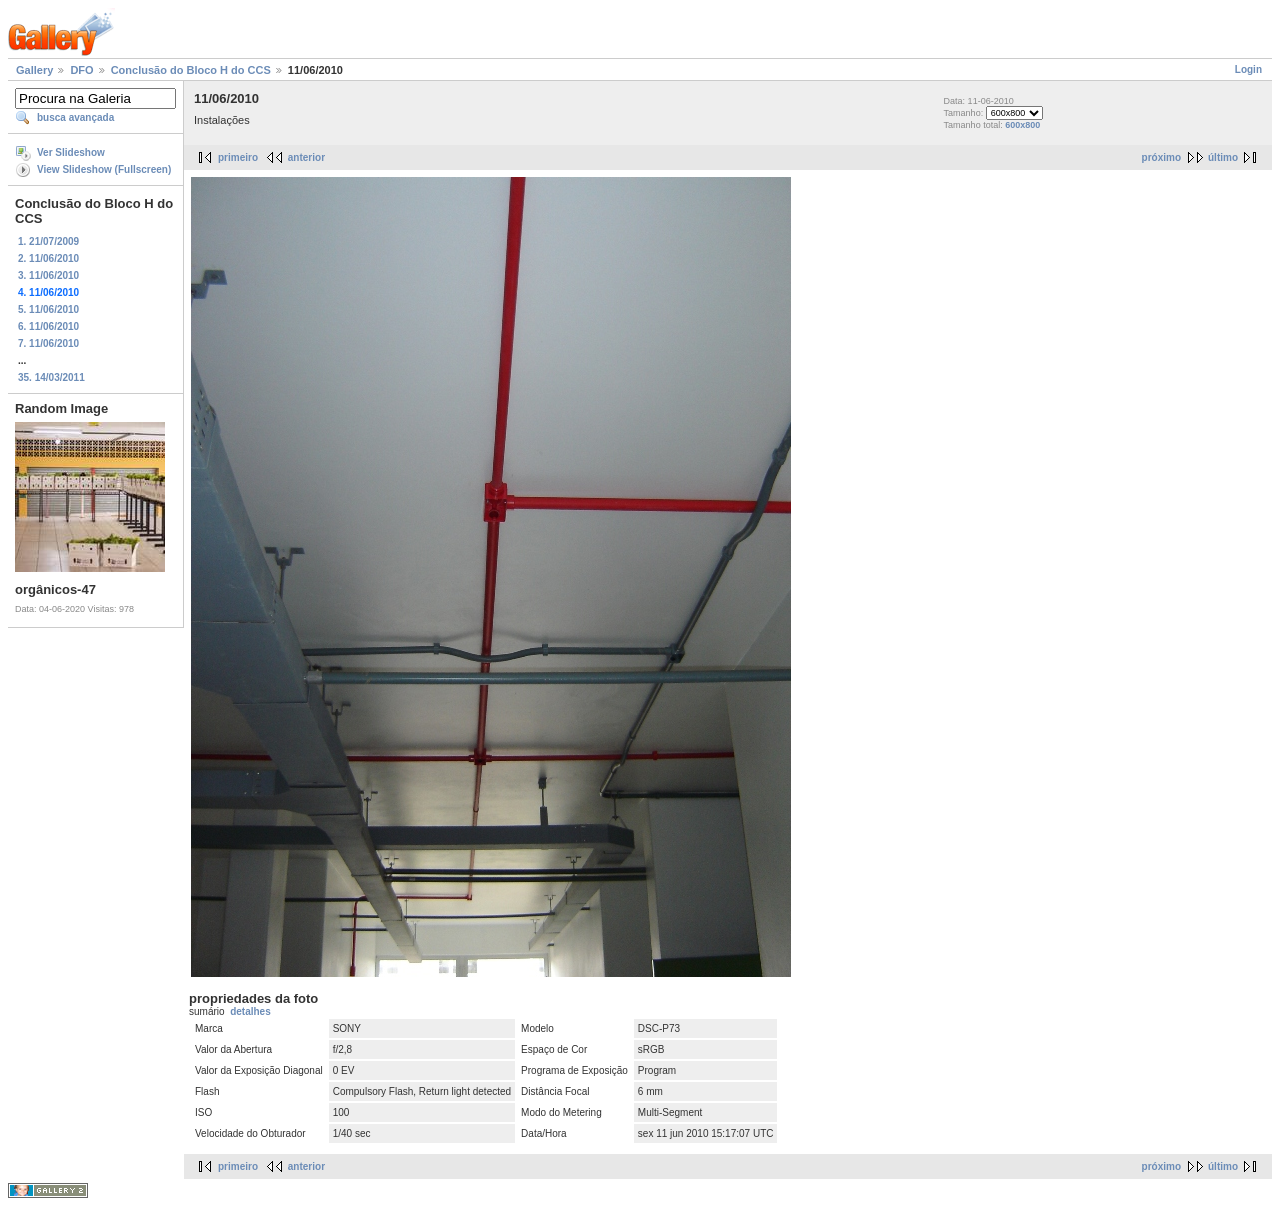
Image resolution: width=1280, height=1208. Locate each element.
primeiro (238, 157)
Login (1248, 69)
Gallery (34, 70)
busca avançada (75, 117)
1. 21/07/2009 (48, 241)
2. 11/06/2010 (48, 258)
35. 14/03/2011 (51, 377)
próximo (1161, 157)
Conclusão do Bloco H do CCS (191, 70)
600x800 (1022, 125)
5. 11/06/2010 (48, 309)
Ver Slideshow (71, 152)
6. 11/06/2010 (48, 326)
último (1223, 157)
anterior (306, 157)
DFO (81, 70)
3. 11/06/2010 (48, 275)
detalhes (250, 1011)
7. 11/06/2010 (48, 343)
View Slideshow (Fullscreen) (104, 169)
